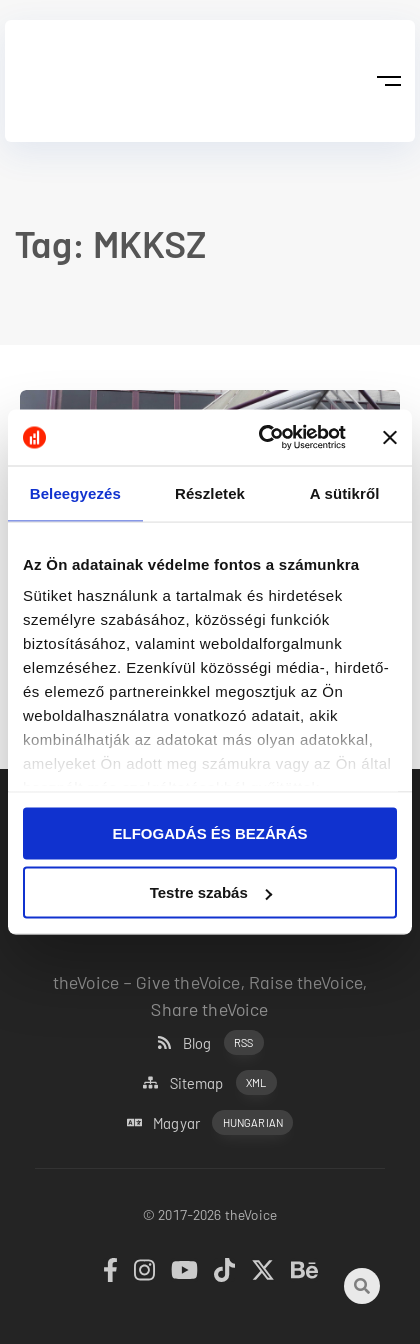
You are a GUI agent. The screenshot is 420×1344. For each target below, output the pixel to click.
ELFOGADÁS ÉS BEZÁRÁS (209, 832)
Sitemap (209, 1082)
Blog (210, 1042)
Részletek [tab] (210, 492)
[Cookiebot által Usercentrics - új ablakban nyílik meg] (262, 438)
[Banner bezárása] (390, 437)
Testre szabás (211, 892)
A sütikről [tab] (345, 492)
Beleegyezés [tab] (75, 492)
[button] (388, 81)
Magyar (210, 1122)
